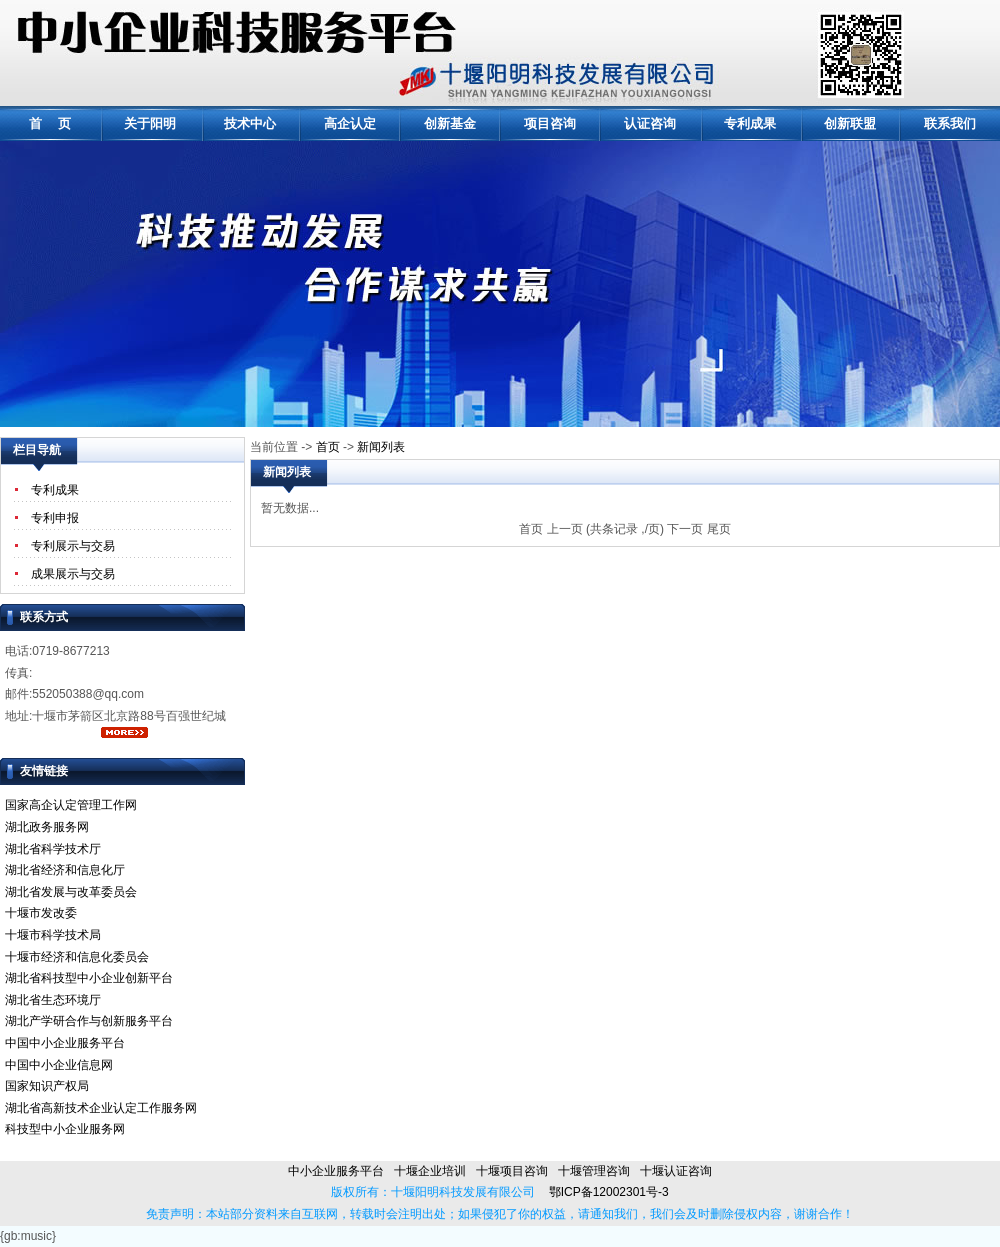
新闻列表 (381, 447)
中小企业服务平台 (336, 1171)
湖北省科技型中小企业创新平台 (89, 978)
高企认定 (350, 123)
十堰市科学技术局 (53, 935)
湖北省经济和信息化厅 (65, 870)
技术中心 (250, 123)
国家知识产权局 (47, 1086)
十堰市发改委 (41, 913)
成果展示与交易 (73, 574)
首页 (328, 447)
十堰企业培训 (430, 1171)
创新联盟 (850, 123)
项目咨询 (550, 123)
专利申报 (55, 518)
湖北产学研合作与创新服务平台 (89, 1021)
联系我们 (950, 123)
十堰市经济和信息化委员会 (77, 957)
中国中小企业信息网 (59, 1065)
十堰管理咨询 (594, 1171)
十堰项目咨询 (512, 1171)
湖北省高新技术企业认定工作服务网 (101, 1108)
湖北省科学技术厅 (53, 849)
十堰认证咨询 (676, 1171)
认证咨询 (650, 123)
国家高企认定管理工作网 (71, 805)
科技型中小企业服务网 (65, 1129)
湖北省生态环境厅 (53, 1000)
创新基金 (450, 123)
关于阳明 (150, 123)
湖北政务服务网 (47, 827)
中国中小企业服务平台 (65, 1043)
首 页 (50, 123)
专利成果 (750, 123)
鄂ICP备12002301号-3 (601, 1192)
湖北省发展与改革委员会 (71, 892)
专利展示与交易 (73, 546)
